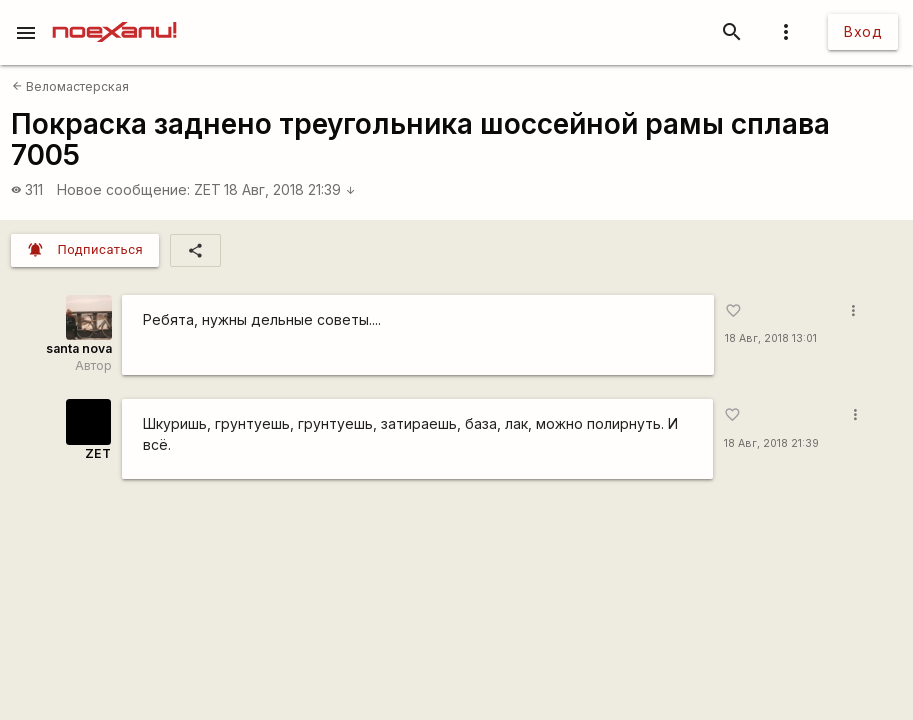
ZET (207, 189)
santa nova (79, 348)
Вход (863, 31)
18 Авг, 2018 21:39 (290, 189)
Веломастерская (70, 86)
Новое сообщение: (123, 189)
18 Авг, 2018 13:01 (771, 338)
